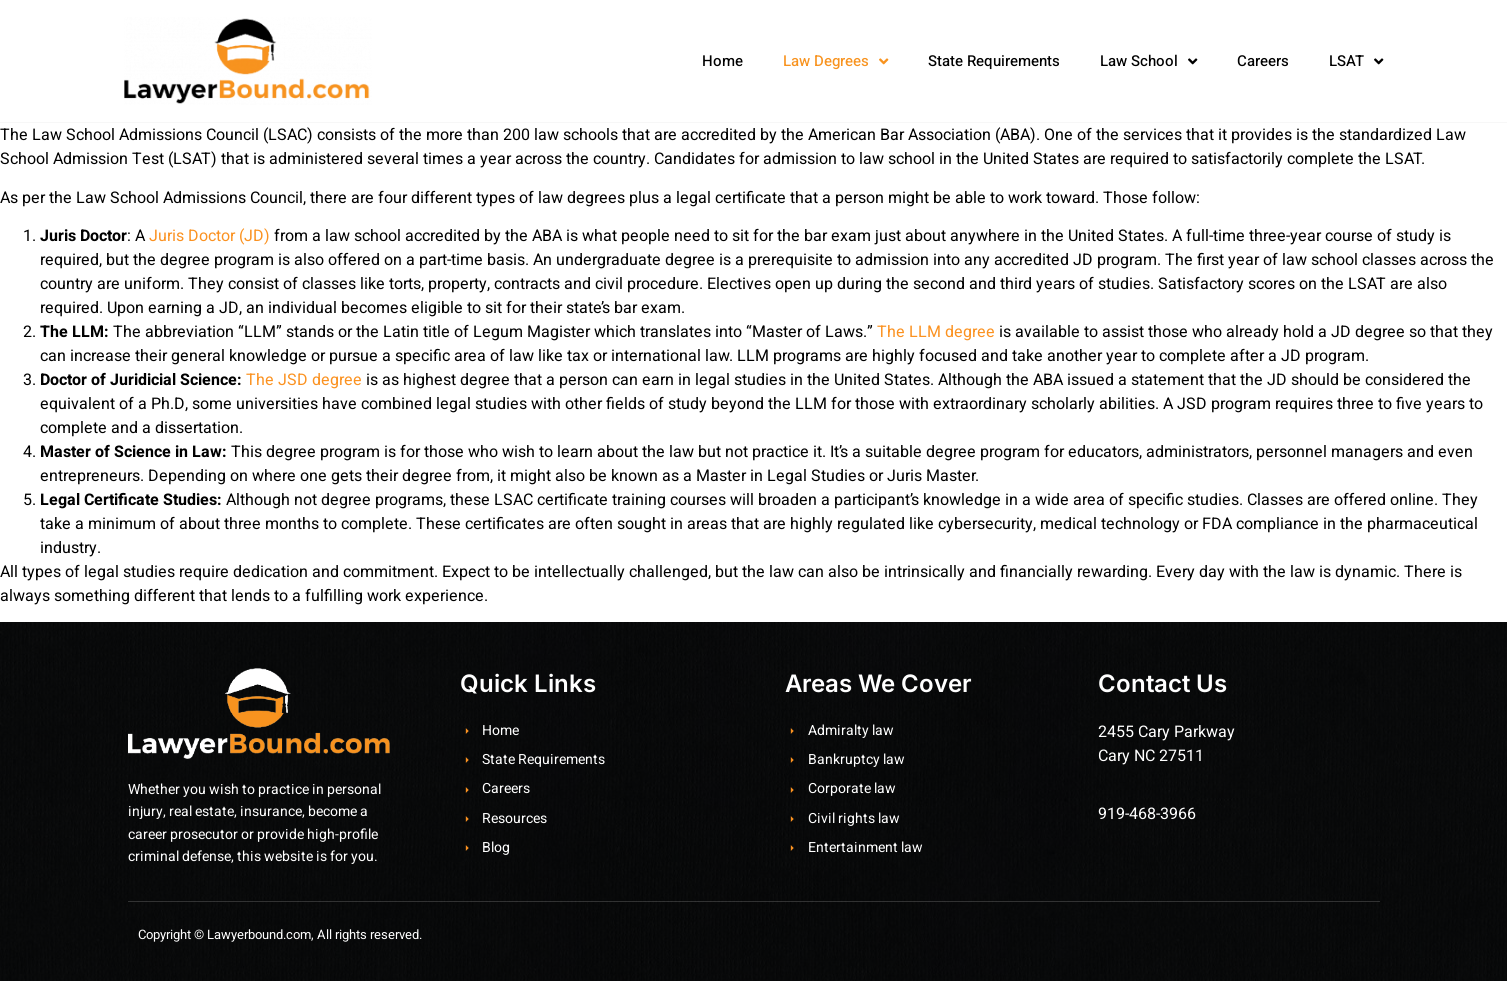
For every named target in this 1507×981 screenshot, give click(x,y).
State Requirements (994, 61)
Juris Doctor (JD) (209, 236)
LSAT (1356, 61)
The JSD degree (304, 380)
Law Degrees (835, 61)
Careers (1263, 61)
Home (722, 61)
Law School (1148, 61)
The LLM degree (936, 332)
